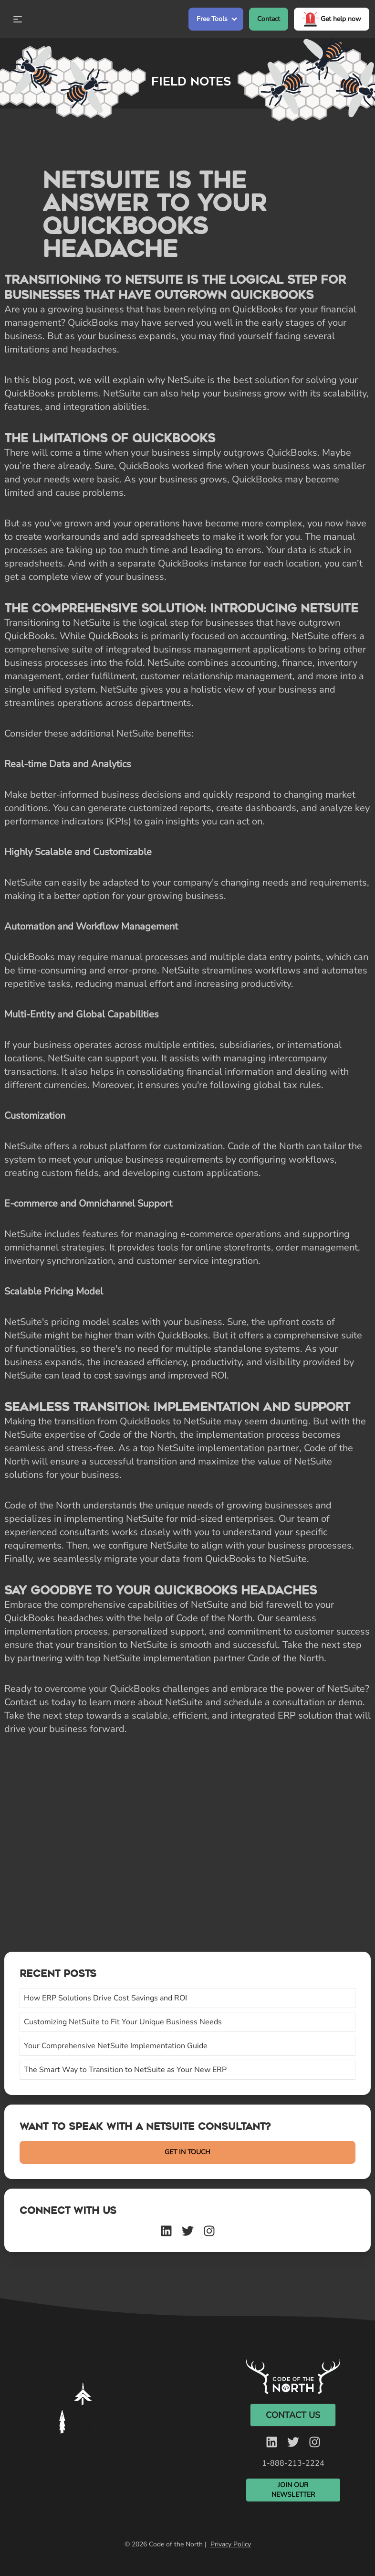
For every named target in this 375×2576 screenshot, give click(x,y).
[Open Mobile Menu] (17, 19)
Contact (268, 18)
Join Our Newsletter (293, 2489)
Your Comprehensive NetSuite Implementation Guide (116, 2046)
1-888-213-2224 (293, 2463)
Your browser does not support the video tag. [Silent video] (85, 2410)
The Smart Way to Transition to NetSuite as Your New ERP (125, 2069)
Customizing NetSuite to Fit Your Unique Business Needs (123, 2022)
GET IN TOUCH (187, 2152)
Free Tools (212, 18)
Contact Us (293, 2415)
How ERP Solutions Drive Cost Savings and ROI (105, 1998)
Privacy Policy (230, 2544)
